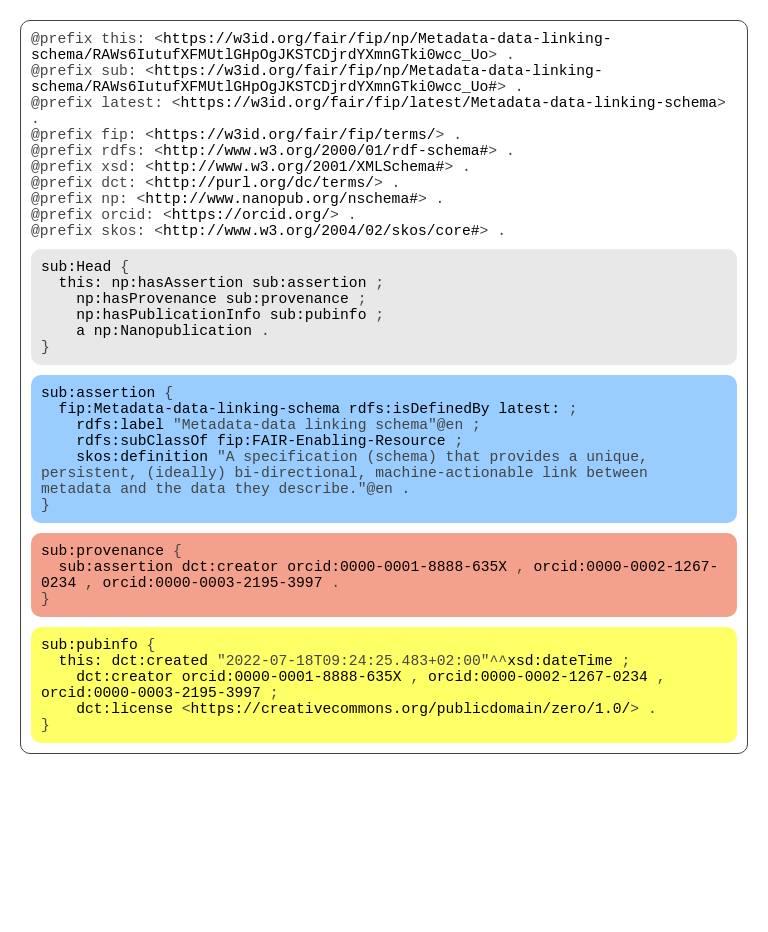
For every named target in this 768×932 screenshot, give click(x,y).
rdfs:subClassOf (142, 531)
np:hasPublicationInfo (168, 381)
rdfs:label (120, 511)
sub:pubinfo (318, 381)
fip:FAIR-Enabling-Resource (331, 531)
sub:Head (76, 321)
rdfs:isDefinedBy (419, 491)
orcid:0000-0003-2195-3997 (213, 701)
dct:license (124, 851)
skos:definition (142, 551)
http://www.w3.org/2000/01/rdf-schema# (325, 181)
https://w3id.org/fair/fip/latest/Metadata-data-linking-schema (449, 121)
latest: (529, 491)
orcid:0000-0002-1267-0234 (538, 811)
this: (81, 341)
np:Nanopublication (173, 401)
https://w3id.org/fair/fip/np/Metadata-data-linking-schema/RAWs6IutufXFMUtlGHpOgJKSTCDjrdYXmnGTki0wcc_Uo (321, 51)
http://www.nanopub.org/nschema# (281, 241)
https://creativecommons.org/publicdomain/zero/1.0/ (411, 851)
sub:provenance (287, 361)
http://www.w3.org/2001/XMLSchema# (299, 201)
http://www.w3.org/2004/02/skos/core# (321, 281)
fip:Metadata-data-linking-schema (199, 491)
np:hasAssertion (177, 341)
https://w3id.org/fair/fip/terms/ (294, 161)
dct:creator (230, 681)
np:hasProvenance (146, 361)
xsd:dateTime (560, 791)
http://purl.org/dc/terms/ (264, 221)
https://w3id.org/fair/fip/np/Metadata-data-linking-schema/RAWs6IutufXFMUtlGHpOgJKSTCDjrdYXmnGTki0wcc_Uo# (317, 91)
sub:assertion (309, 341)
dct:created (159, 791)
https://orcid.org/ (251, 261)
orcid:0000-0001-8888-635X (397, 681)
